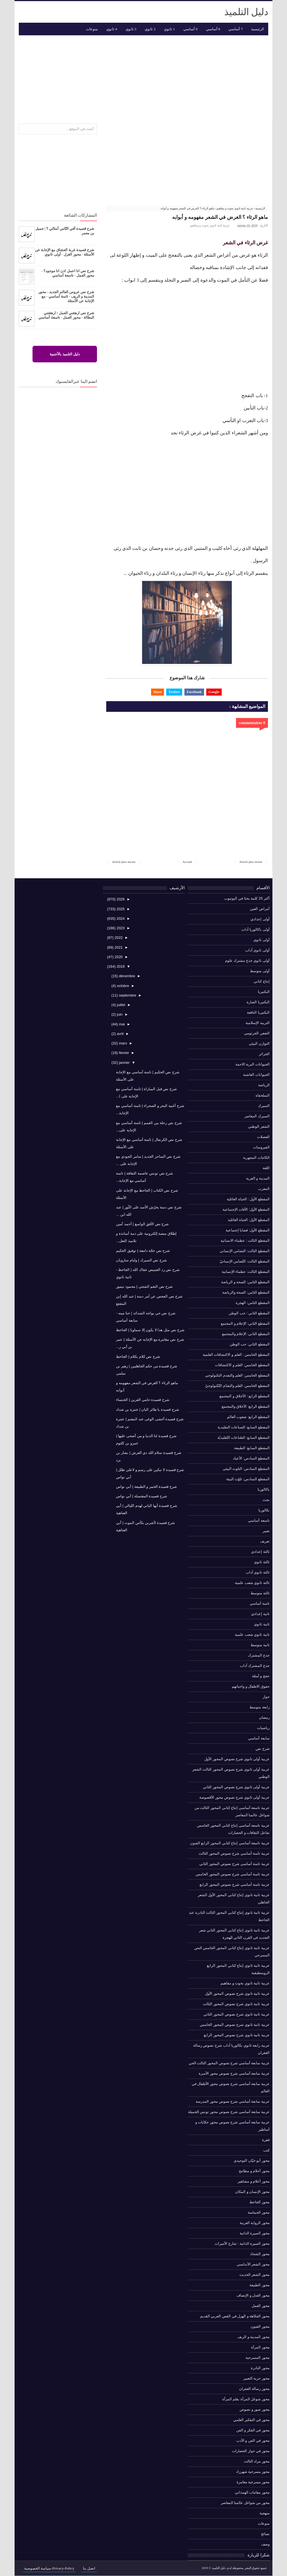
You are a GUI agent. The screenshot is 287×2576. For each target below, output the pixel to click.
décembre (126, 976)
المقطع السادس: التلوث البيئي (246, 1469)
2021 (118, 947)
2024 (120, 918)
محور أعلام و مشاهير (254, 2181)
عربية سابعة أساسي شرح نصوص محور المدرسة (233, 2101)
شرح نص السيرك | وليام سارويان (141, 1260)
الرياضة (264, 1085)
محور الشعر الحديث (254, 2274)
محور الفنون (260, 2326)
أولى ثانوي (261, 940)
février (123, 1053)
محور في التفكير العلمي (251, 2420)
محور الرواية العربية (255, 2223)
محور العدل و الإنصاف (253, 2295)
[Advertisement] (143, 77)
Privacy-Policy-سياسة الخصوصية (49, 2568)
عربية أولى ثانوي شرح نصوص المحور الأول (237, 1759)
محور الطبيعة (259, 2285)
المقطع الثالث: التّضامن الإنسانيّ (245, 1261)
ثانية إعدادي (260, 1614)
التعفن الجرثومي (257, 1033)
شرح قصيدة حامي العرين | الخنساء (142, 1400)
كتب (266, 2150)
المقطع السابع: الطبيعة (252, 1448)
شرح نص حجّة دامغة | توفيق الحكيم (143, 1250)
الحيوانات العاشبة (256, 1074)
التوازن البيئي (259, 1043)
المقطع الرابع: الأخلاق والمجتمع (246, 1406)
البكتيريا (264, 992)
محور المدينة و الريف (253, 2337)
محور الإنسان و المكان (252, 2192)
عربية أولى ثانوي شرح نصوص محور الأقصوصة (234, 1797)
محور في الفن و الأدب (253, 2440)
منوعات (264, 2523)
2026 (120, 899)
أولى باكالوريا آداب (255, 929)
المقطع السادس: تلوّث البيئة (248, 1479)
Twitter (174, 692)
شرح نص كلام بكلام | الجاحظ (138, 1356)
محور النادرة (260, 2368)
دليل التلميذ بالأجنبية (65, 354)
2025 (120, 909)
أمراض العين (260, 909)
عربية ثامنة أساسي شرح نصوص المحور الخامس (233, 1874)
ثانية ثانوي (262, 1624)
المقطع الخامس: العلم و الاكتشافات (242, 1365)
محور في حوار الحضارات (251, 2451)
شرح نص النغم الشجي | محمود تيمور (144, 1287)
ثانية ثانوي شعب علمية (252, 1634)
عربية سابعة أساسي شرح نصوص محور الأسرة (234, 2073)
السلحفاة (263, 1095)
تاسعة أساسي (259, 1520)
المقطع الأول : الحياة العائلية (248, 1199)
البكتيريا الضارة (258, 1002)
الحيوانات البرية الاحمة (252, 1064)
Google (214, 692)
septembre (127, 995)
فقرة (266, 2140)
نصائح (265, 2534)
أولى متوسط (260, 971)
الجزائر (264, 1054)
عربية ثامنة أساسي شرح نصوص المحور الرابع (235, 1884)
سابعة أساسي (259, 1738)
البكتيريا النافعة (258, 1012)
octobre (122, 986)
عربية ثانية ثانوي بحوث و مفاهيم (210, 225)
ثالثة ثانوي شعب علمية (252, 1583)
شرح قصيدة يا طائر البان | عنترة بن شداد (147, 1409)
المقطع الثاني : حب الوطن (249, 1313)
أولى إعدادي (260, 919)
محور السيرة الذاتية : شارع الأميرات (242, 2243)
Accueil (187, 861)
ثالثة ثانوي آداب (258, 1572)
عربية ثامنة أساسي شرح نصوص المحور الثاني (234, 1864)
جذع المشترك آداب (255, 1666)
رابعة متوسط (259, 1707)
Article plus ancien (123, 861)
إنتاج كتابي (262, 981)
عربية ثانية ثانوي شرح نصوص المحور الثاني (236, 2014)
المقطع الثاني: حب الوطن (250, 1344)
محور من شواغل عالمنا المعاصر (245, 2503)
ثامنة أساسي (260, 1603)
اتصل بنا (89, 2568)
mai (121, 1024)
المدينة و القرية (258, 1178)
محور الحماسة (259, 2212)
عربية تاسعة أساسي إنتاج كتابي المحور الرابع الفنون (230, 1843)
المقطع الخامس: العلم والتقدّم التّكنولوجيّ (237, 1386)
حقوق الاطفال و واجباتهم (251, 1686)
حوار (266, 1697)
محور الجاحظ (259, 2202)
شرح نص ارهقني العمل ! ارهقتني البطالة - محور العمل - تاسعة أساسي (66, 315)
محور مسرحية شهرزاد (253, 2472)
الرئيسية (257, 29)
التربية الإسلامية (258, 1023)
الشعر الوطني (259, 1126)
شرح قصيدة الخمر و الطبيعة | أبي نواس (146, 1486)
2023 (120, 928)
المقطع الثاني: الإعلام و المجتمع (245, 1323)
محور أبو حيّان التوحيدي (252, 2160)
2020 (118, 957)
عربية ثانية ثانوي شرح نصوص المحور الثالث (236, 2004)
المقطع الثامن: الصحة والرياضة (246, 1292)
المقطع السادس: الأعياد (251, 1458)
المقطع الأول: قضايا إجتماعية (248, 1230)
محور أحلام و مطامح (254, 2171)
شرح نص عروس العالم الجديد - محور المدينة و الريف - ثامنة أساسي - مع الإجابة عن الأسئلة (66, 296)
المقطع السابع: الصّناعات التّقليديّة (243, 1437)
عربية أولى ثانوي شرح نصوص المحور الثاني (236, 1787)
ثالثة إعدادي (260, 1551)
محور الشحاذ (260, 2254)
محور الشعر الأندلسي (253, 2264)
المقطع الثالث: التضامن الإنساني (245, 1251)
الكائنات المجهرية (256, 1157)
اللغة (266, 1168)
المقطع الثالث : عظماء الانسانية (245, 1240)
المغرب (264, 1189)
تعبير (266, 1531)
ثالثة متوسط (260, 1593)
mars (122, 1043)
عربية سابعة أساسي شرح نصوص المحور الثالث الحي (229, 2063)
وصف (265, 2544)
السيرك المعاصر (257, 1116)
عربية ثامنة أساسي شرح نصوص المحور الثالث (234, 1853)
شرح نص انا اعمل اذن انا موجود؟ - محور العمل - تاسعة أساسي (67, 273)
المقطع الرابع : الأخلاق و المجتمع (244, 1396)
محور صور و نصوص (255, 2409)
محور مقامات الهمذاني (252, 2492)
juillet (120, 1005)
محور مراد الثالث (257, 2461)
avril (119, 1034)
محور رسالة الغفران (254, 2389)
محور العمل (261, 2306)
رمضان (264, 1717)
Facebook (194, 692)
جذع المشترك (259, 1655)
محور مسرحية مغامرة (253, 2482)
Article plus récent (250, 861)
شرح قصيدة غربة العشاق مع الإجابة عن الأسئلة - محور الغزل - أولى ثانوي (64, 252)
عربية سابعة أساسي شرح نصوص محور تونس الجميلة (229, 2112)
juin (119, 1015)
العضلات (263, 1137)
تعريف (265, 1541)
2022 (118, 938)
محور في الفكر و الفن (253, 2430)
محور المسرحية (258, 2357)
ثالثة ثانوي (262, 1562)
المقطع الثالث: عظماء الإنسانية (246, 1272)
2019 (120, 966)
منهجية (265, 2513)
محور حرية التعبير (256, 2378)
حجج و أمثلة (261, 1676)
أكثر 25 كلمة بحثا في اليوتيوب (247, 898)
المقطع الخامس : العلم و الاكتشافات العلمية (236, 1354)
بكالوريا (264, 1510)
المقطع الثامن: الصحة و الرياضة (245, 1282)
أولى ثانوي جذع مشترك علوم (247, 960)
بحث (266, 1500)
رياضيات (263, 1728)
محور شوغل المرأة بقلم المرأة (246, 2399)
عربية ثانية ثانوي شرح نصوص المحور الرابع (237, 2035)
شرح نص (263, 1748)
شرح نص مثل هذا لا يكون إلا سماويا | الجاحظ (150, 1330)
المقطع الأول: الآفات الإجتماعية (246, 1209)
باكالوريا (264, 1489)
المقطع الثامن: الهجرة (253, 1303)
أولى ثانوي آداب (257, 950)
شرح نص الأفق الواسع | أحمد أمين (142, 1224)
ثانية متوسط (260, 1645)
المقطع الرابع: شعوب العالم (248, 1417)
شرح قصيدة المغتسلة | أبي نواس (141, 1496)
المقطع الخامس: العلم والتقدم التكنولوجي (237, 1375)
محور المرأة (260, 2347)
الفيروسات (261, 1147)
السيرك (264, 1106)
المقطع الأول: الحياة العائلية (249, 1220)
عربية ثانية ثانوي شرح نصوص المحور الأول (237, 1993)
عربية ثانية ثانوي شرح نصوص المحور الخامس (235, 2025)
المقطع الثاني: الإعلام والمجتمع (246, 1334)
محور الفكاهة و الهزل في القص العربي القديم (235, 2316)
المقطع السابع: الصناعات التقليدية (243, 1427)
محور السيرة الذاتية (255, 2233)
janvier (124, 1062)
